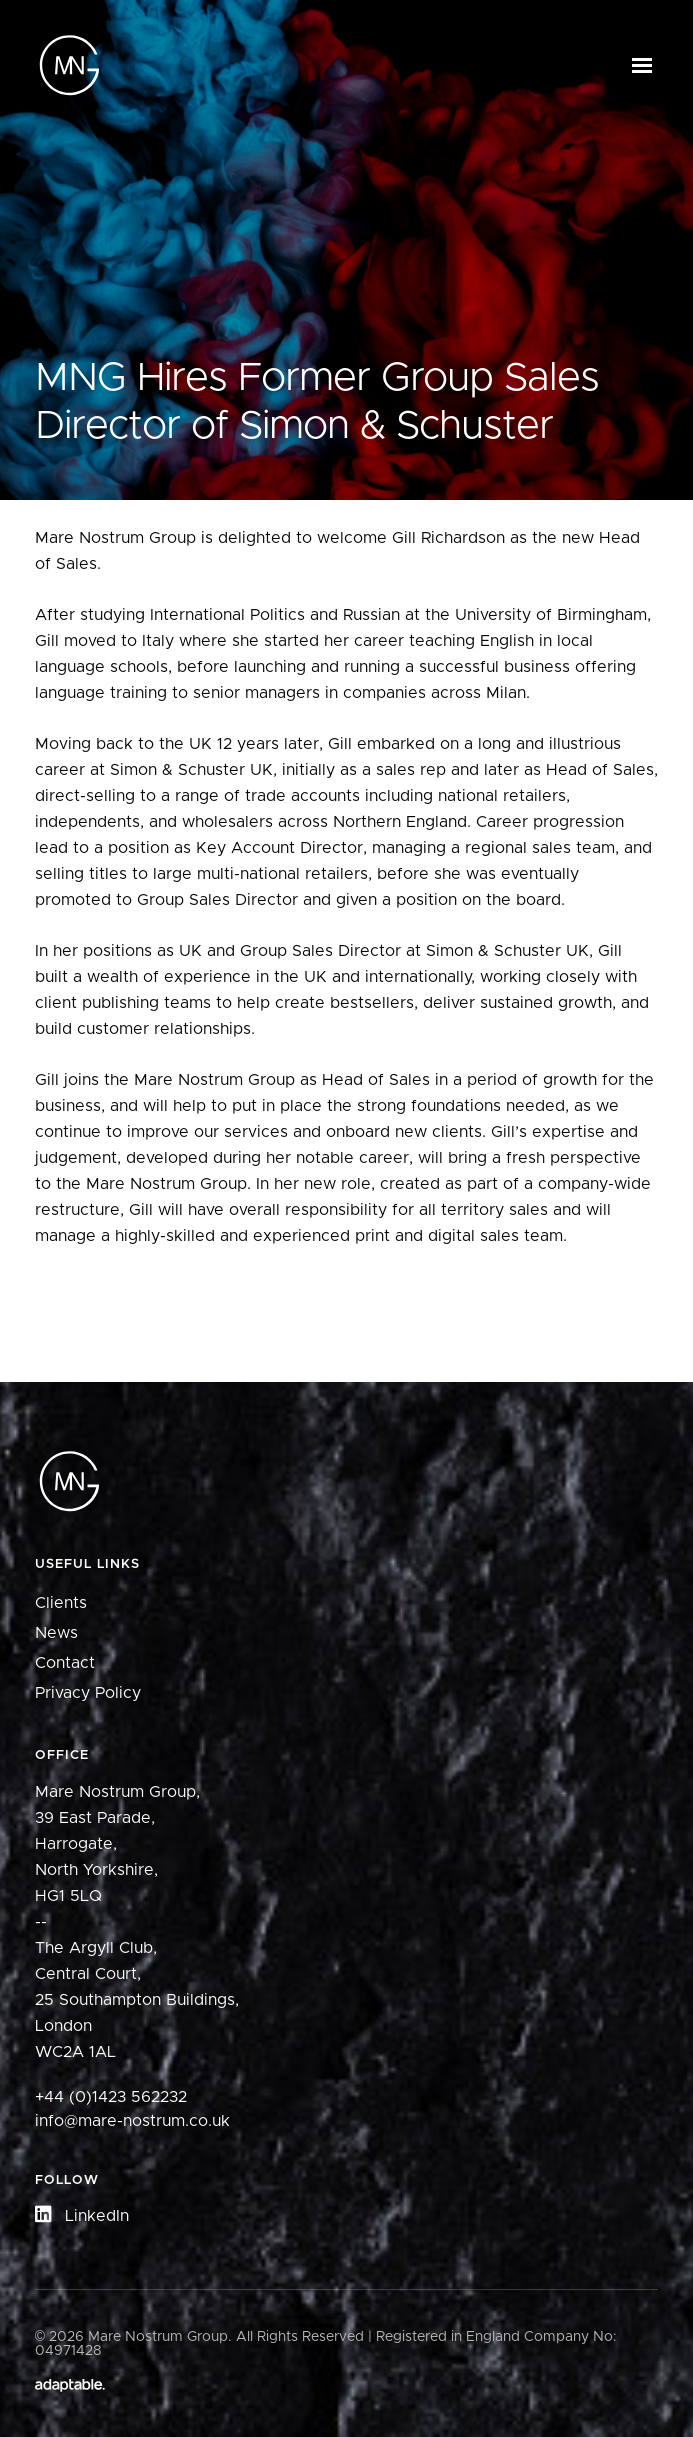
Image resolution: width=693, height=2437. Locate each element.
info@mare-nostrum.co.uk (132, 2121)
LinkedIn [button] (82, 2216)
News (56, 1633)
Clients (61, 1603)
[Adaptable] (70, 2387)
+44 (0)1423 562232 (111, 2097)
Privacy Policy (88, 1693)
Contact (65, 1663)
